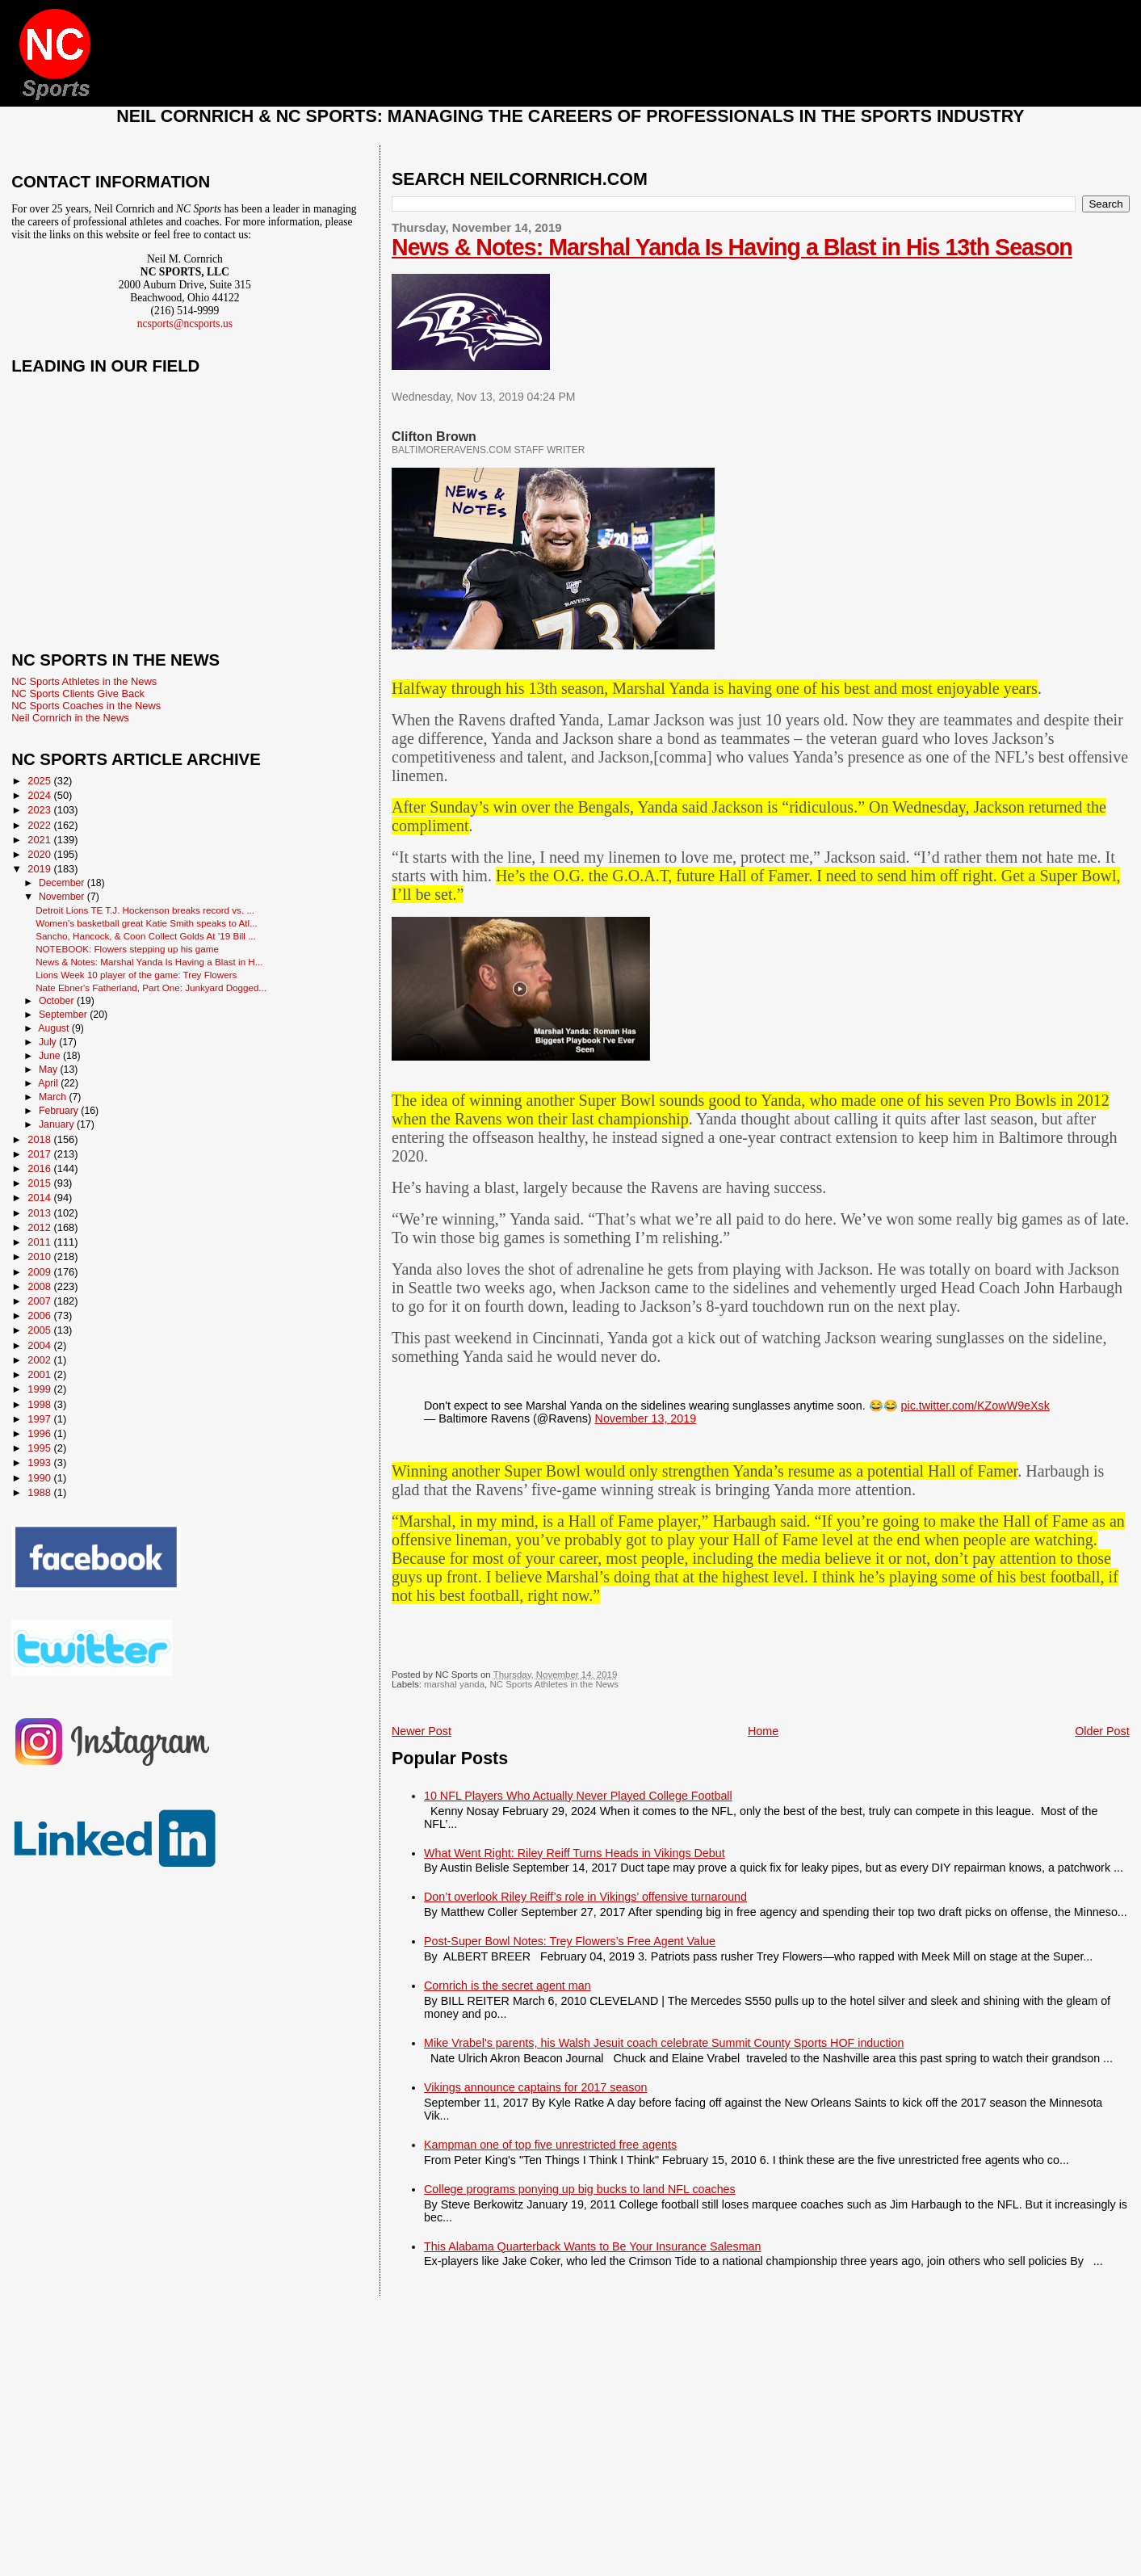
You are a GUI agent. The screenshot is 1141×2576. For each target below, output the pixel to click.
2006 (40, 1315)
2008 (40, 1286)
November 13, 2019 (646, 1418)
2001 (40, 1374)
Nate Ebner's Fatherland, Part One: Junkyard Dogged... (151, 987)
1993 (40, 1462)
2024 (40, 795)
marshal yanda (454, 1684)
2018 (40, 1139)
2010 (40, 1256)
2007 (40, 1301)
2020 (40, 854)
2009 (40, 1272)
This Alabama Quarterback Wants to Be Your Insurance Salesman (592, 2246)
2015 (40, 1183)
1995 (40, 1448)
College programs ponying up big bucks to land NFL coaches (580, 2189)
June (51, 1055)
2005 (40, 1330)
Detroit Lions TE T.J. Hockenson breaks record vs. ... (145, 910)
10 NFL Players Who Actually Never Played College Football (578, 1795)
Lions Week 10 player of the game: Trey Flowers (136, 974)
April (49, 1083)
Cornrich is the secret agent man (507, 1985)
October (58, 1000)
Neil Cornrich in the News (69, 718)
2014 (40, 1197)
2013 (40, 1213)
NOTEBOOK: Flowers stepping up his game (127, 948)
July (49, 1042)
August (55, 1028)
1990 (40, 1478)
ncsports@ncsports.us (185, 323)
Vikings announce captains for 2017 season (535, 2087)
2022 (40, 825)
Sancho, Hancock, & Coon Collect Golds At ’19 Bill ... (146, 936)
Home (763, 1731)
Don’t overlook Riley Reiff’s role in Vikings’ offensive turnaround (585, 1896)
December (63, 883)
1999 (40, 1389)
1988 (40, 1492)
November (63, 896)
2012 (40, 1227)
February (60, 1110)
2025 (40, 781)
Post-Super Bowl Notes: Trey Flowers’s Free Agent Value (569, 1941)
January (58, 1124)
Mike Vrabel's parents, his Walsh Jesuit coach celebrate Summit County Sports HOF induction (664, 2042)
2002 (40, 1360)
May (50, 1069)
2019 (40, 869)
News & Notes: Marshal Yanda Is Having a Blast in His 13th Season (732, 247)
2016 (40, 1168)
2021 (40, 840)
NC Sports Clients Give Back (78, 693)
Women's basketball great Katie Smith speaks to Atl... (147, 923)
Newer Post (421, 1731)
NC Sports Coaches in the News (86, 706)
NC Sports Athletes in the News (554, 1684)
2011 (40, 1242)
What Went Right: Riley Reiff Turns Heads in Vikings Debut (574, 1853)
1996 (40, 1433)
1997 (40, 1419)
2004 (40, 1345)
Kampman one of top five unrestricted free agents (550, 2144)
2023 (40, 810)
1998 (40, 1404)
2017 (40, 1154)
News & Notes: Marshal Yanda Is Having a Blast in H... (149, 961)
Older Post (1102, 1731)
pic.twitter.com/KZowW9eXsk (975, 1405)
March (54, 1097)
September (64, 1014)
